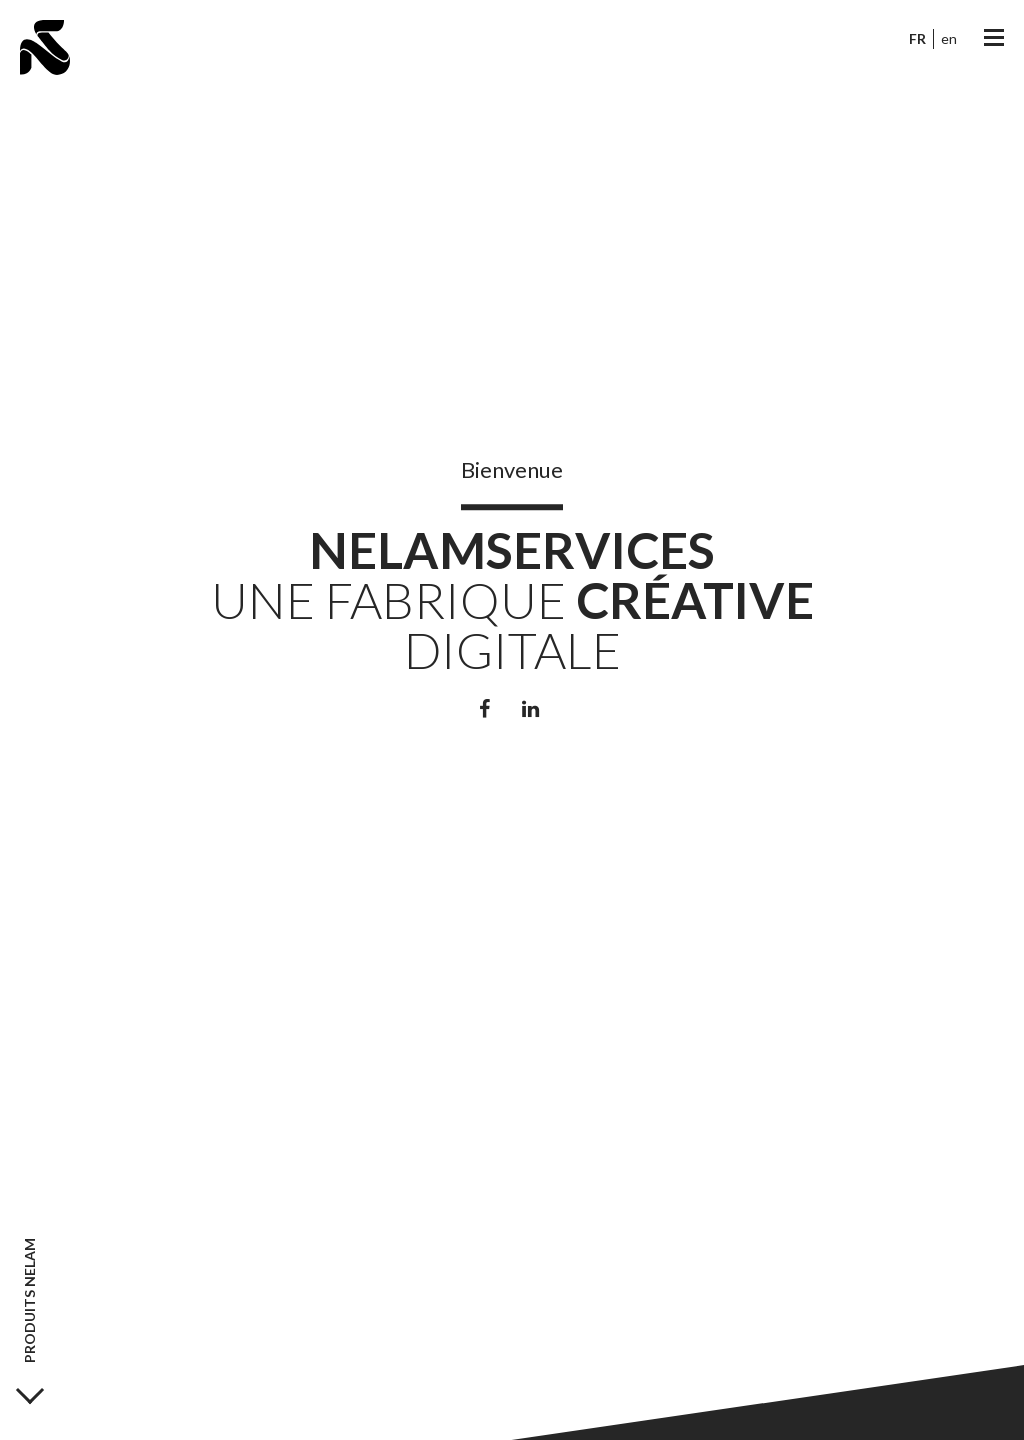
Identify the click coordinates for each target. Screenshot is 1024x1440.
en (949, 38)
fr (917, 38)
